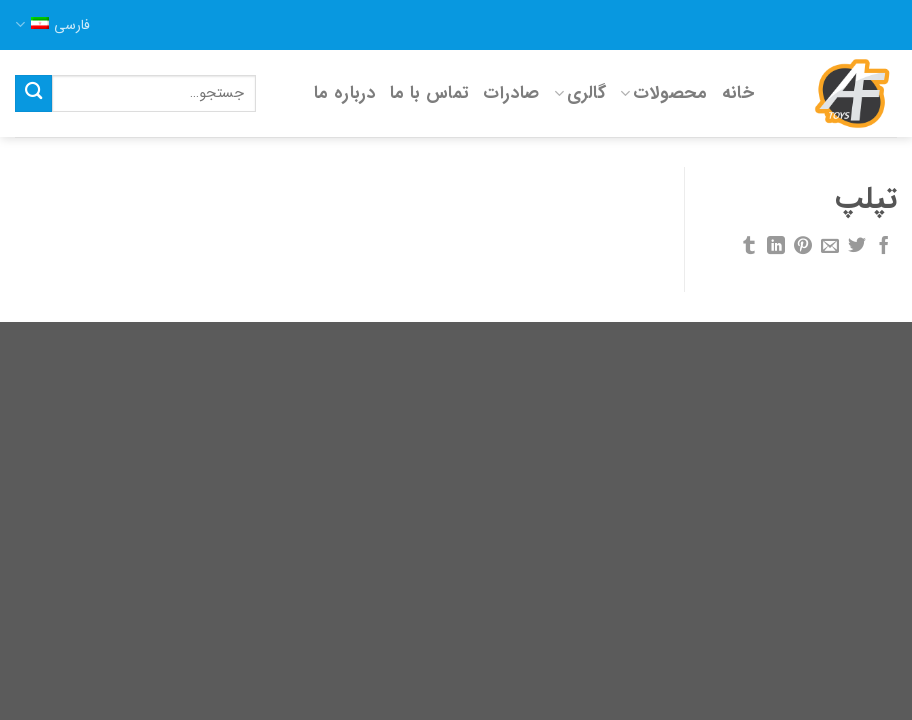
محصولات (664, 93)
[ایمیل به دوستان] (830, 247)
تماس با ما (430, 93)
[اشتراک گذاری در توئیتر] (857, 247)
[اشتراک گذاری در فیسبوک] (884, 247)
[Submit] (33, 93)
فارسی (52, 25)
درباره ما (345, 93)
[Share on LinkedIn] (776, 247)
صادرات (511, 93)
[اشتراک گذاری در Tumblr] (749, 247)
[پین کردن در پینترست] (803, 247)
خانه (738, 93)
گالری (580, 93)
